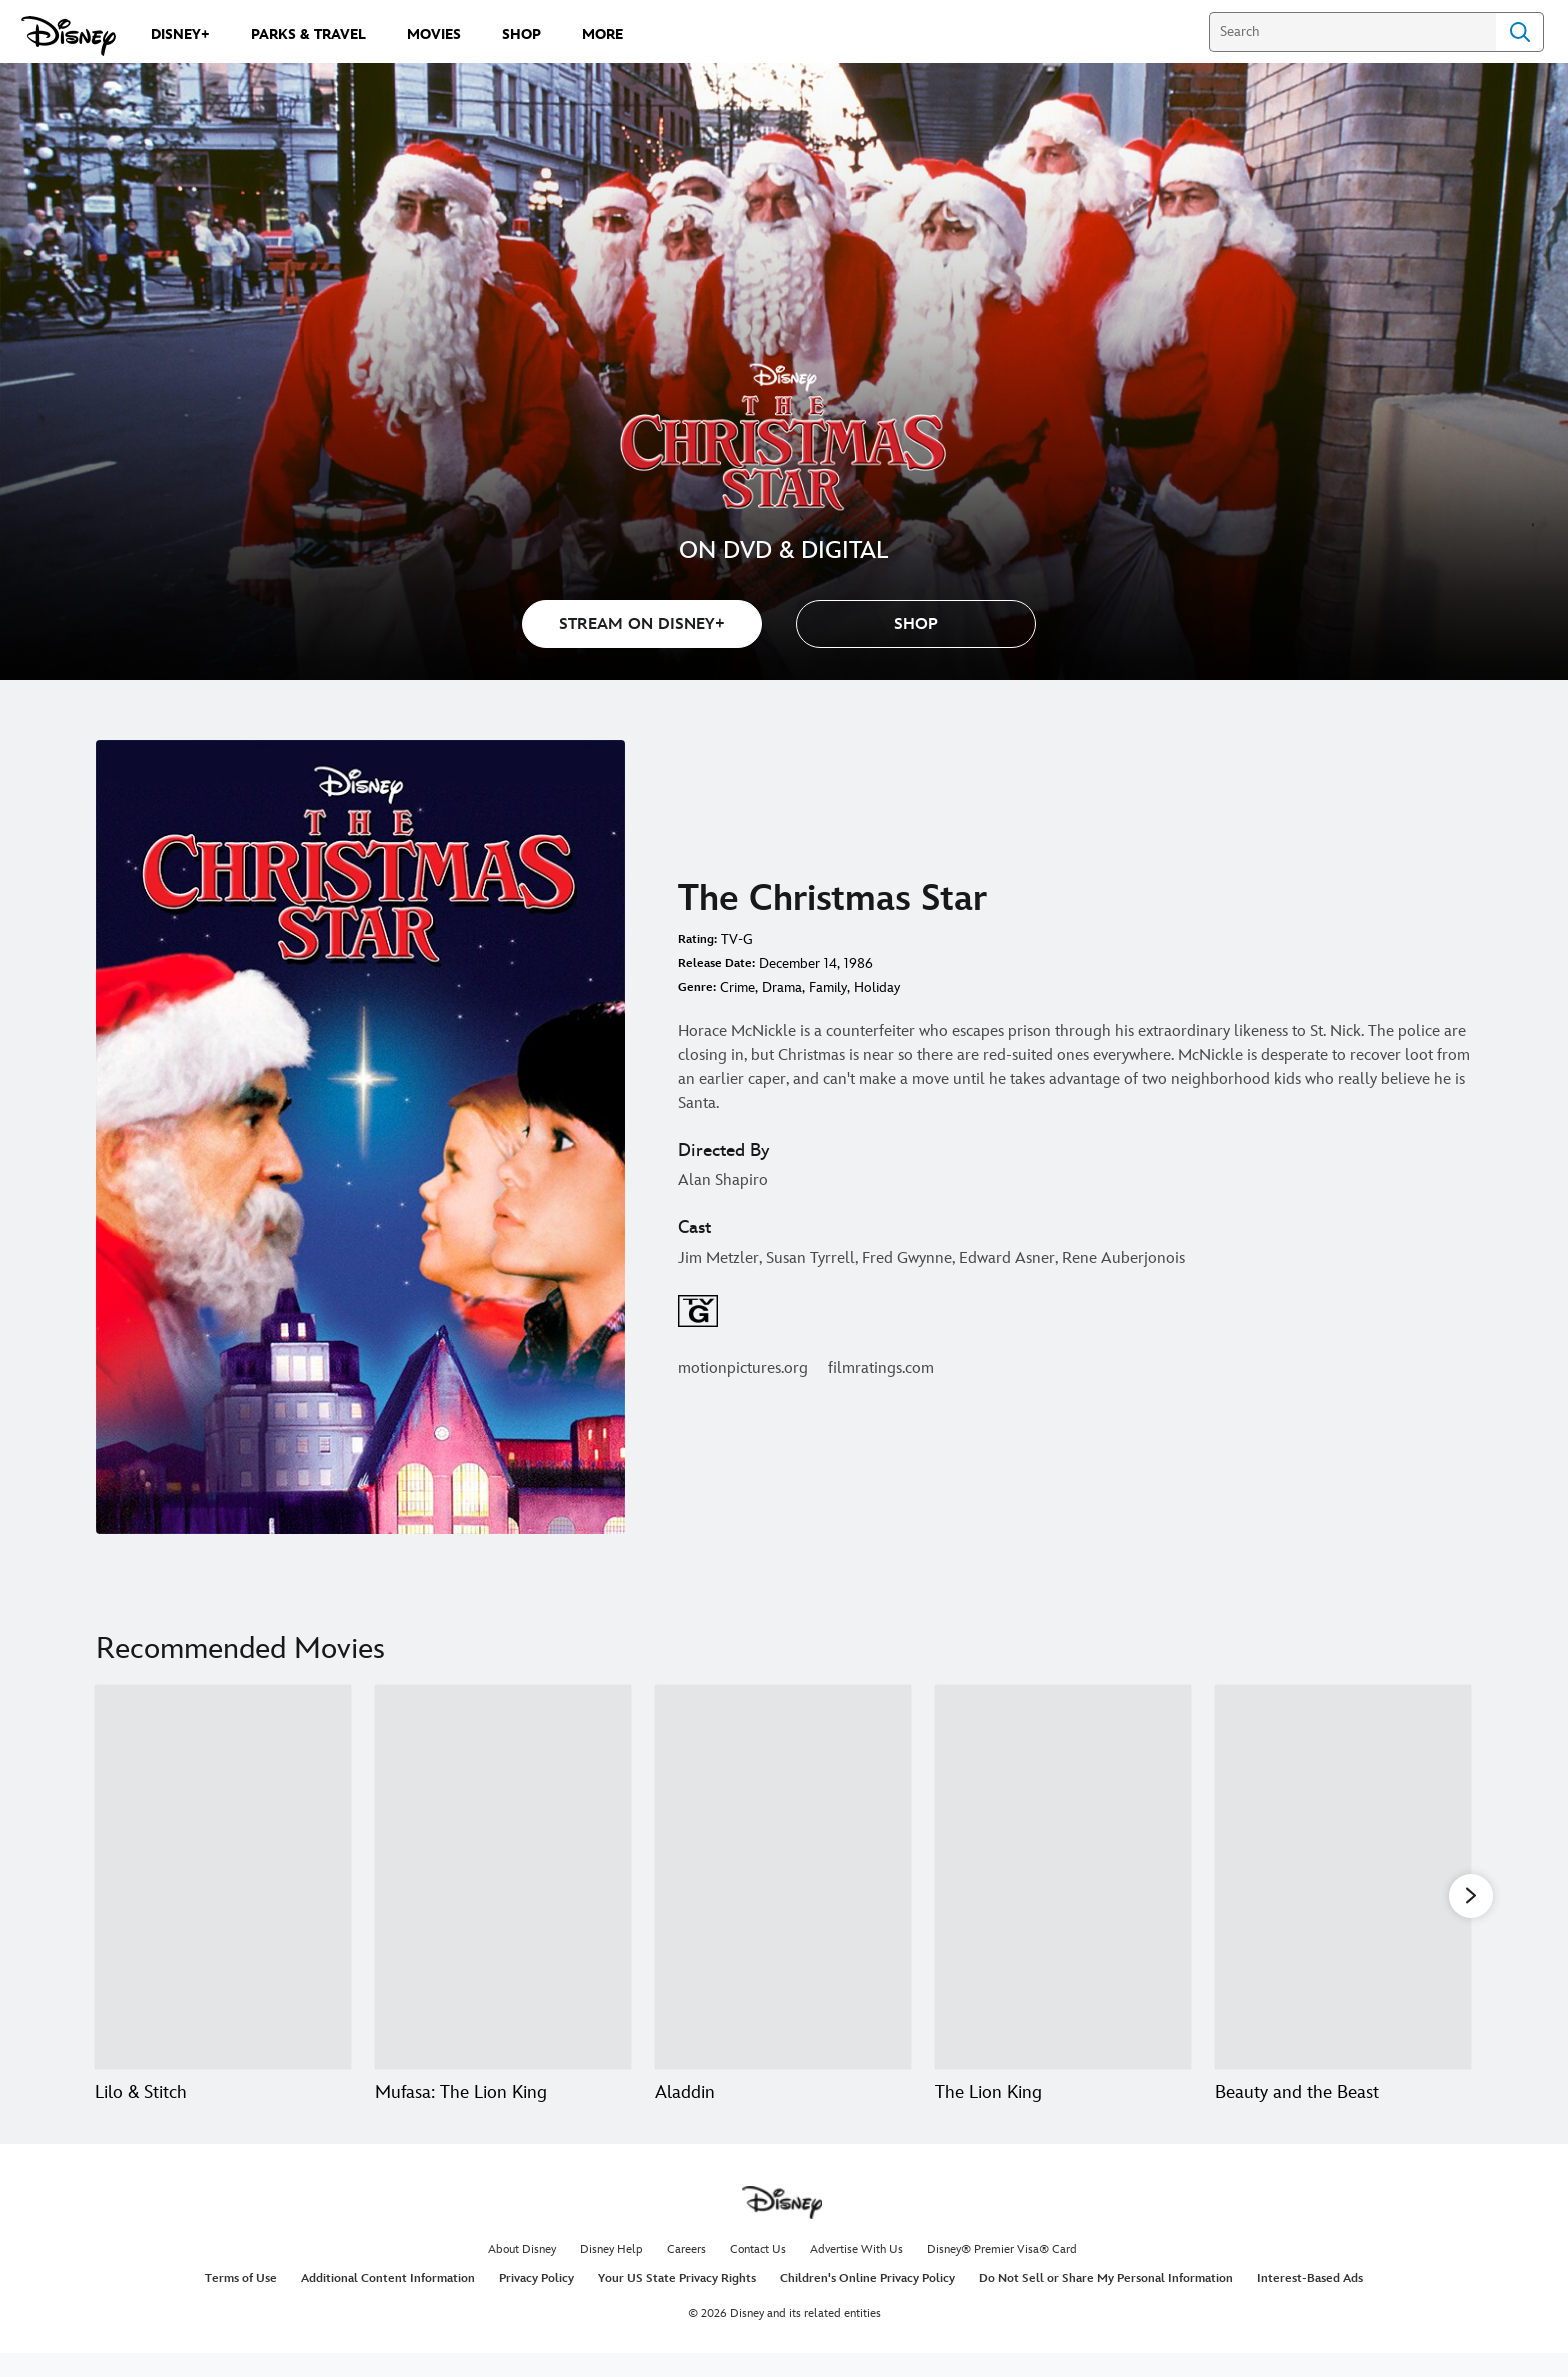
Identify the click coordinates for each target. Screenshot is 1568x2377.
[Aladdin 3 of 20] (783, 1877)
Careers (686, 2273)
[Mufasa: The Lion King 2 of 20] (503, 1877)
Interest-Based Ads (1310, 2302)
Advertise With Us (856, 2273)
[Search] (1352, 32)
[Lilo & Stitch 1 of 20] (223, 1877)
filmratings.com (881, 1368)
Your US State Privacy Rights (677, 2302)
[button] (916, 624)
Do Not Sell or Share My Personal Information (1106, 2302)
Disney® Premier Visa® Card (1002, 2273)
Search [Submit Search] (1520, 32)
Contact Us (758, 2273)
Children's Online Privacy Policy (867, 2302)
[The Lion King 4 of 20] (1063, 1877)
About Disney (522, 2273)
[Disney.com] (68, 36)
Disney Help (611, 2273)
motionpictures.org (743, 1368)
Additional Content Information (388, 2302)
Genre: (697, 987)
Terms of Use (241, 2302)
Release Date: (716, 963)
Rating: (697, 939)
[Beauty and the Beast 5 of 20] (1343, 1877)
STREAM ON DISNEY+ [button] (642, 624)
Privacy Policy (536, 2302)
